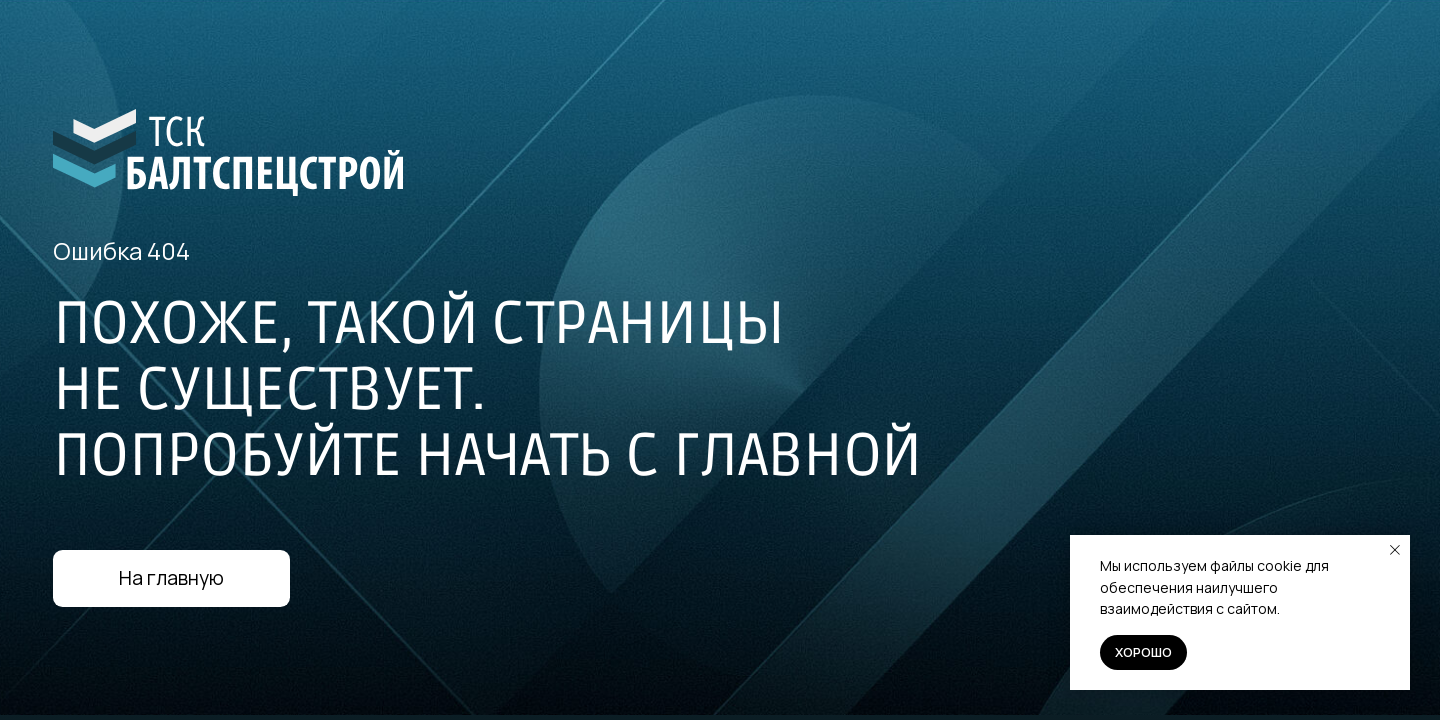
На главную (171, 578)
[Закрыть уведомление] (1395, 550)
